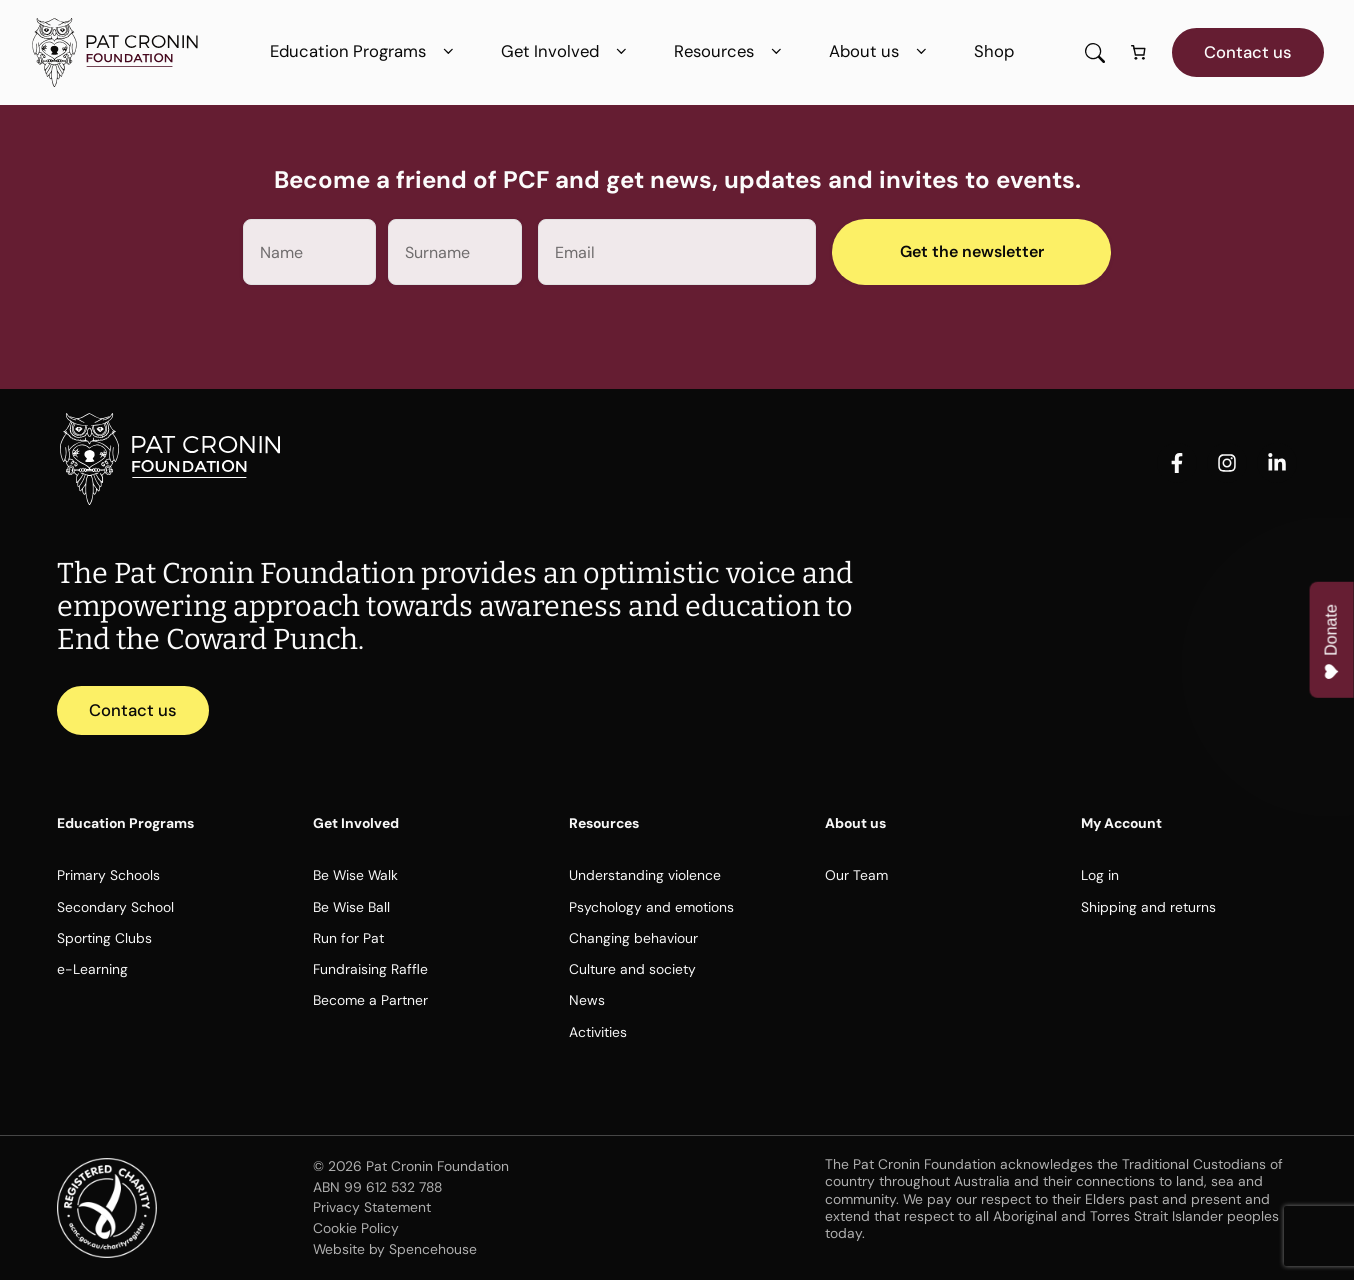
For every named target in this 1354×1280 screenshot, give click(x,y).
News (587, 1000)
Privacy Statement (372, 1207)
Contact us (1248, 52)
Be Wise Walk (355, 875)
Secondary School (115, 907)
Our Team (856, 875)
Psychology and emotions (651, 907)
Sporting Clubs (104, 938)
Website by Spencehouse (395, 1249)
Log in (1100, 875)
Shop (994, 51)
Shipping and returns (1148, 907)
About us (881, 51)
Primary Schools (108, 875)
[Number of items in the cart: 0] (1139, 53)
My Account (1121, 823)
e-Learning (92, 969)
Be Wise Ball (351, 907)
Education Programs (365, 51)
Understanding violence (645, 875)
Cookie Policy (356, 1228)
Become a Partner (370, 1000)
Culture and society (632, 969)
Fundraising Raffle (370, 969)
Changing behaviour (633, 938)
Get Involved (567, 51)
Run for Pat (348, 938)
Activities (598, 1032)
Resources (731, 51)
